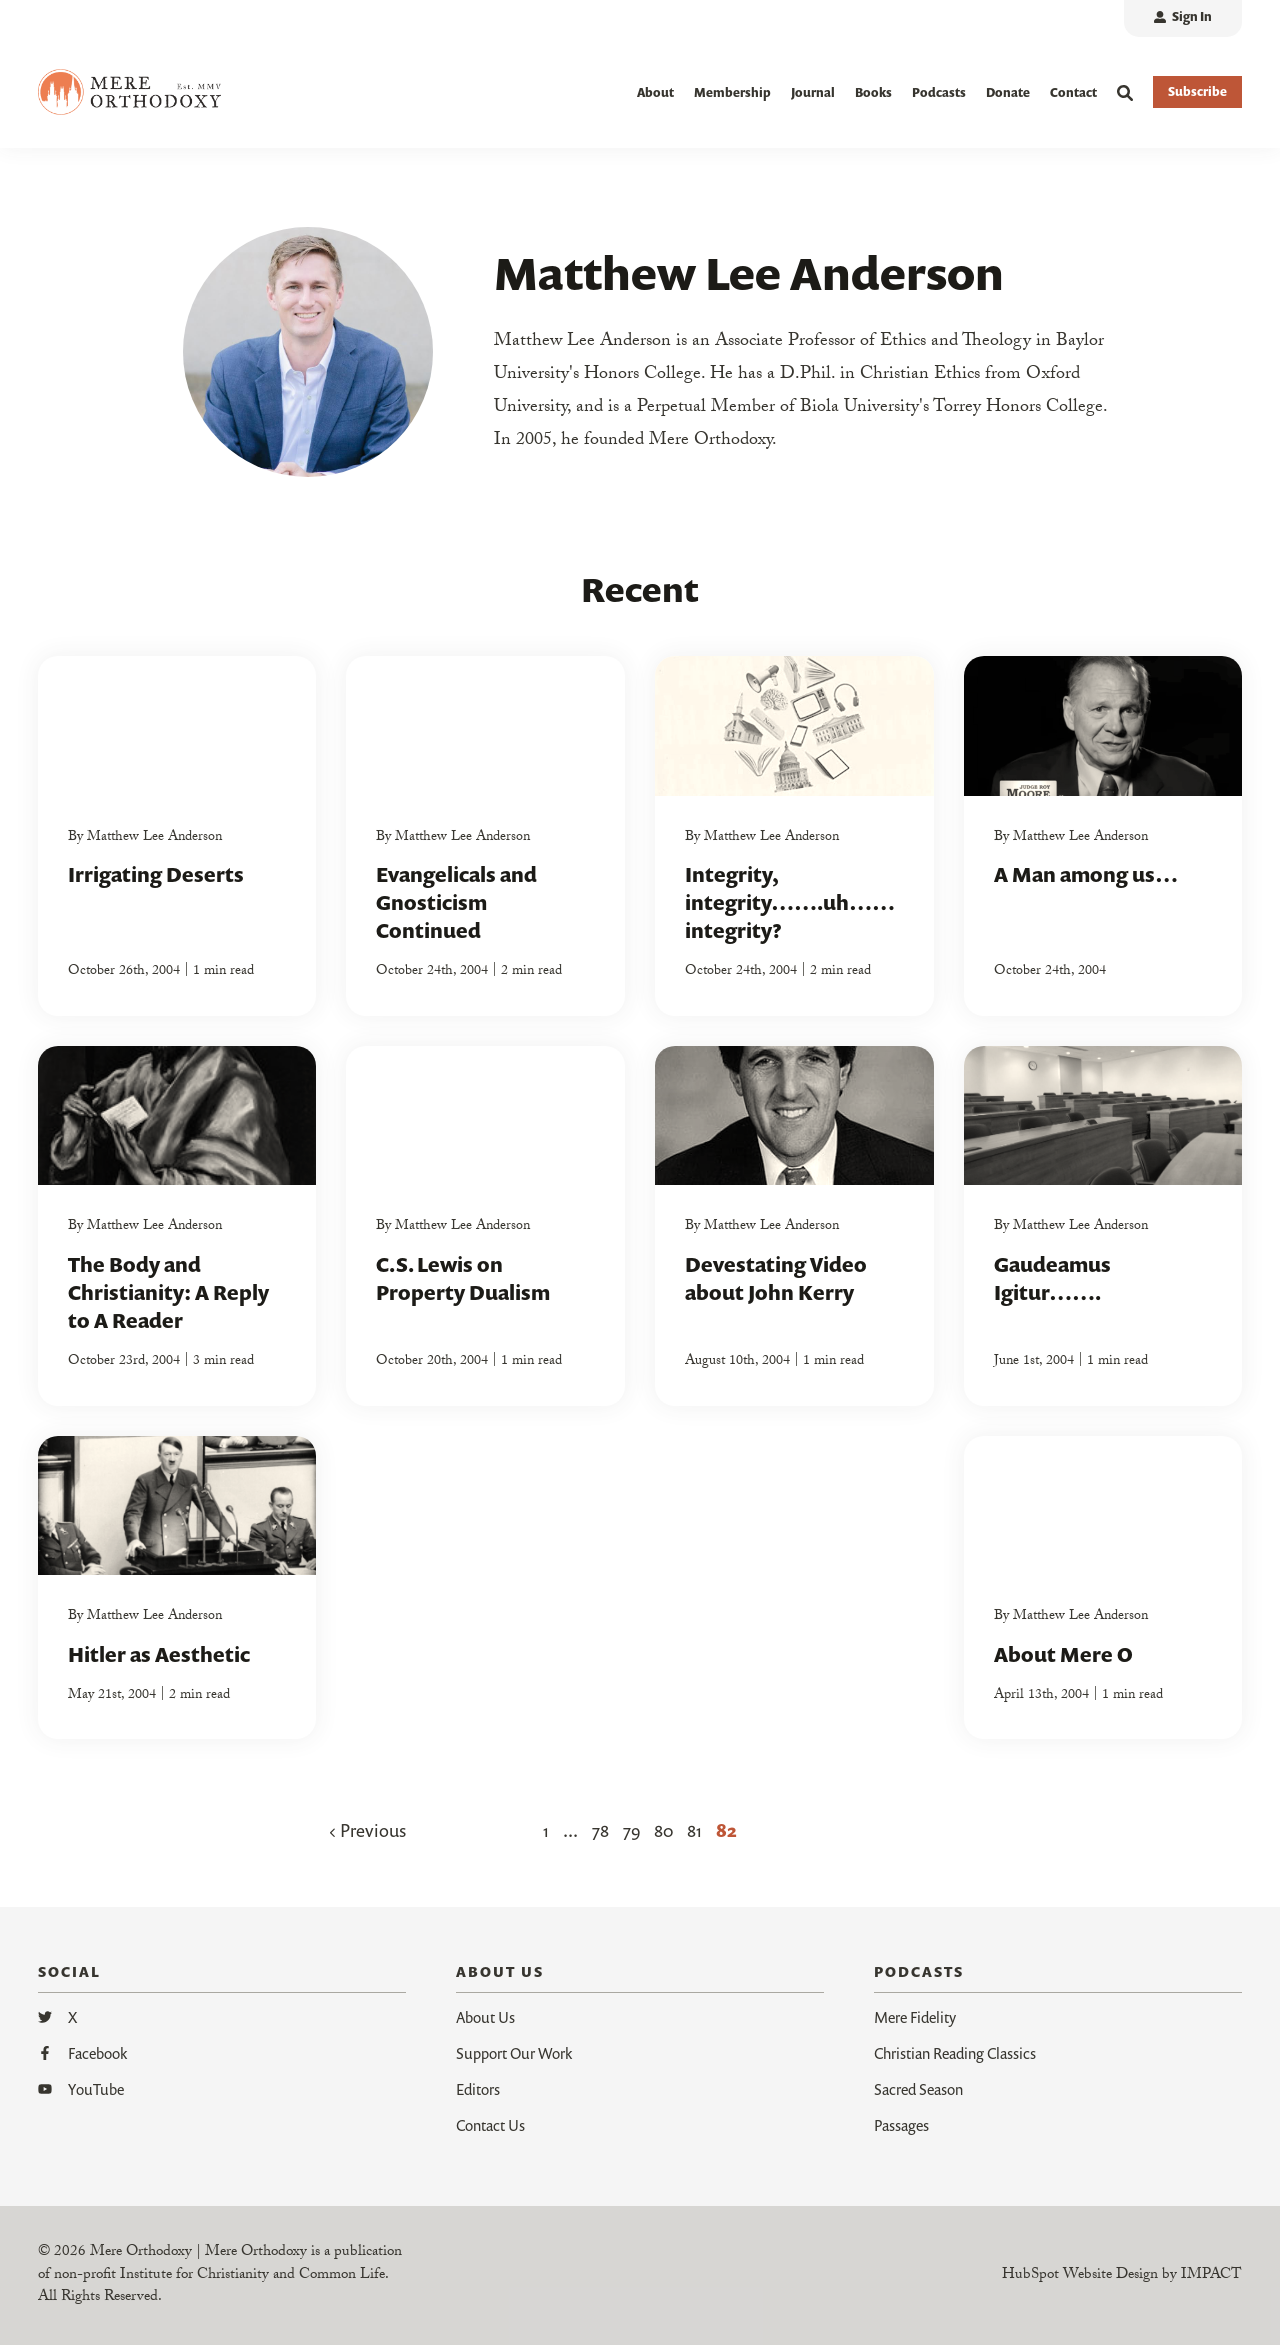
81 (694, 1831)
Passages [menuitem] (901, 2126)
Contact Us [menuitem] (490, 2126)
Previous (368, 1831)
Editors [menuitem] (478, 2090)
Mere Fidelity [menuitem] (915, 2018)
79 (631, 1831)
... (570, 1831)
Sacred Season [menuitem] (918, 2090)
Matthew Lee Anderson (154, 838)
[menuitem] (1183, 18)
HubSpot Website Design (1080, 2276)
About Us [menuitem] (485, 2018)
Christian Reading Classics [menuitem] (955, 2054)
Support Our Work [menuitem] (514, 2054)
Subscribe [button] (1197, 91)
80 (663, 1831)
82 (726, 1831)
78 (600, 1831)
